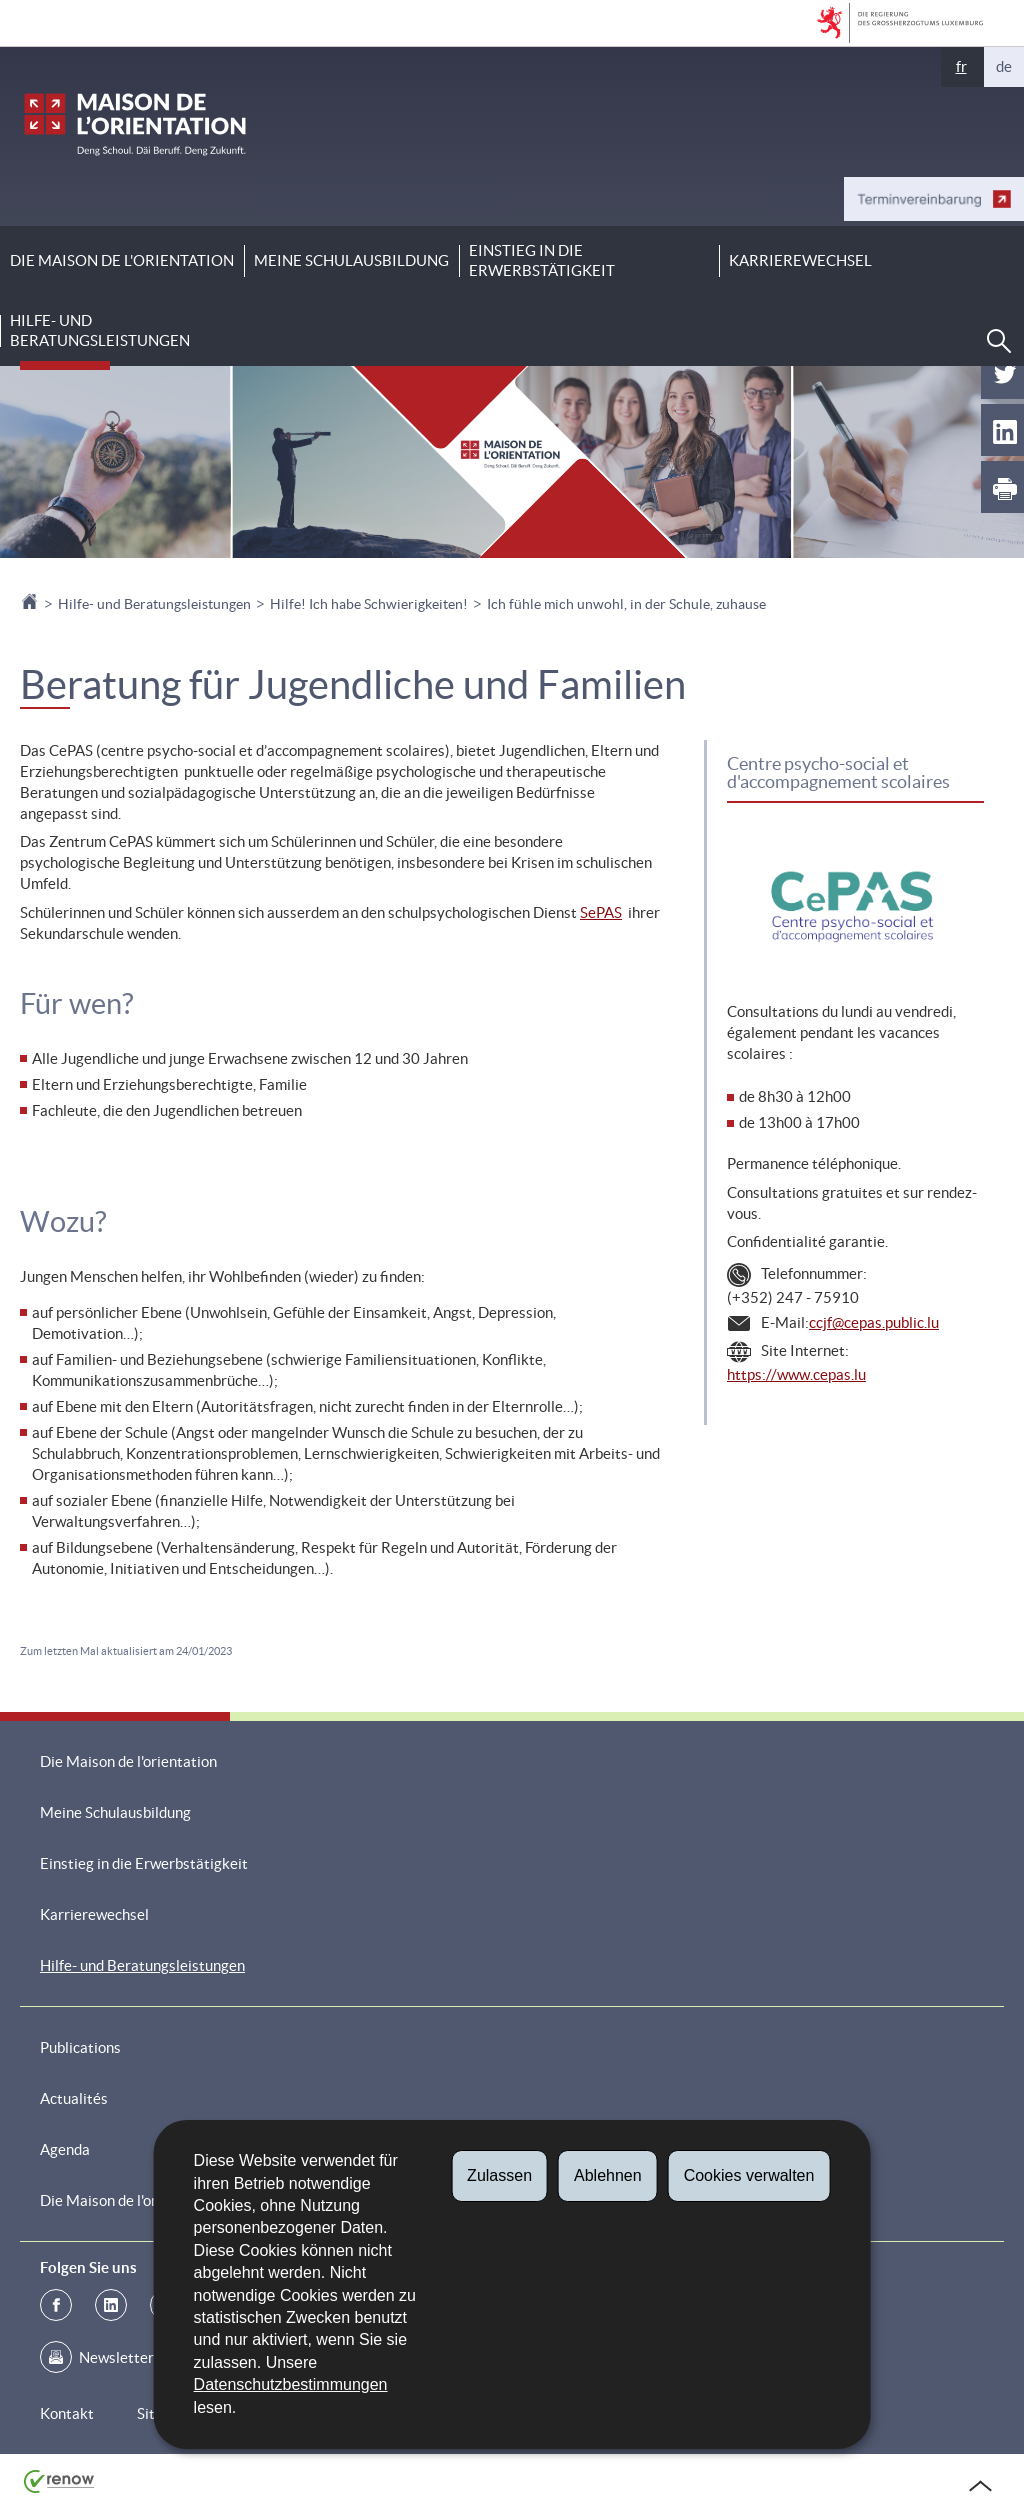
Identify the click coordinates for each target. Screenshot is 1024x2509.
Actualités (74, 2098)
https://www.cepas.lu (796, 1374)
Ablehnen (608, 2175)
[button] (999, 341)
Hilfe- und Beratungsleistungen (100, 330)
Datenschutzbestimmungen (291, 2384)
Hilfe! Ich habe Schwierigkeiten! (369, 604)
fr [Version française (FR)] (961, 66)
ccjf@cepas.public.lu (874, 1322)
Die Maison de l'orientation (122, 260)
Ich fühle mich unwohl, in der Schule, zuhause (626, 604)
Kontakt (67, 2413)
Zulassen (499, 2175)
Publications (80, 2047)
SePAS (601, 912)
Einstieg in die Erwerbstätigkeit (542, 260)
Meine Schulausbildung (351, 260)
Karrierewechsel (800, 260)
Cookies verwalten (749, 2175)
